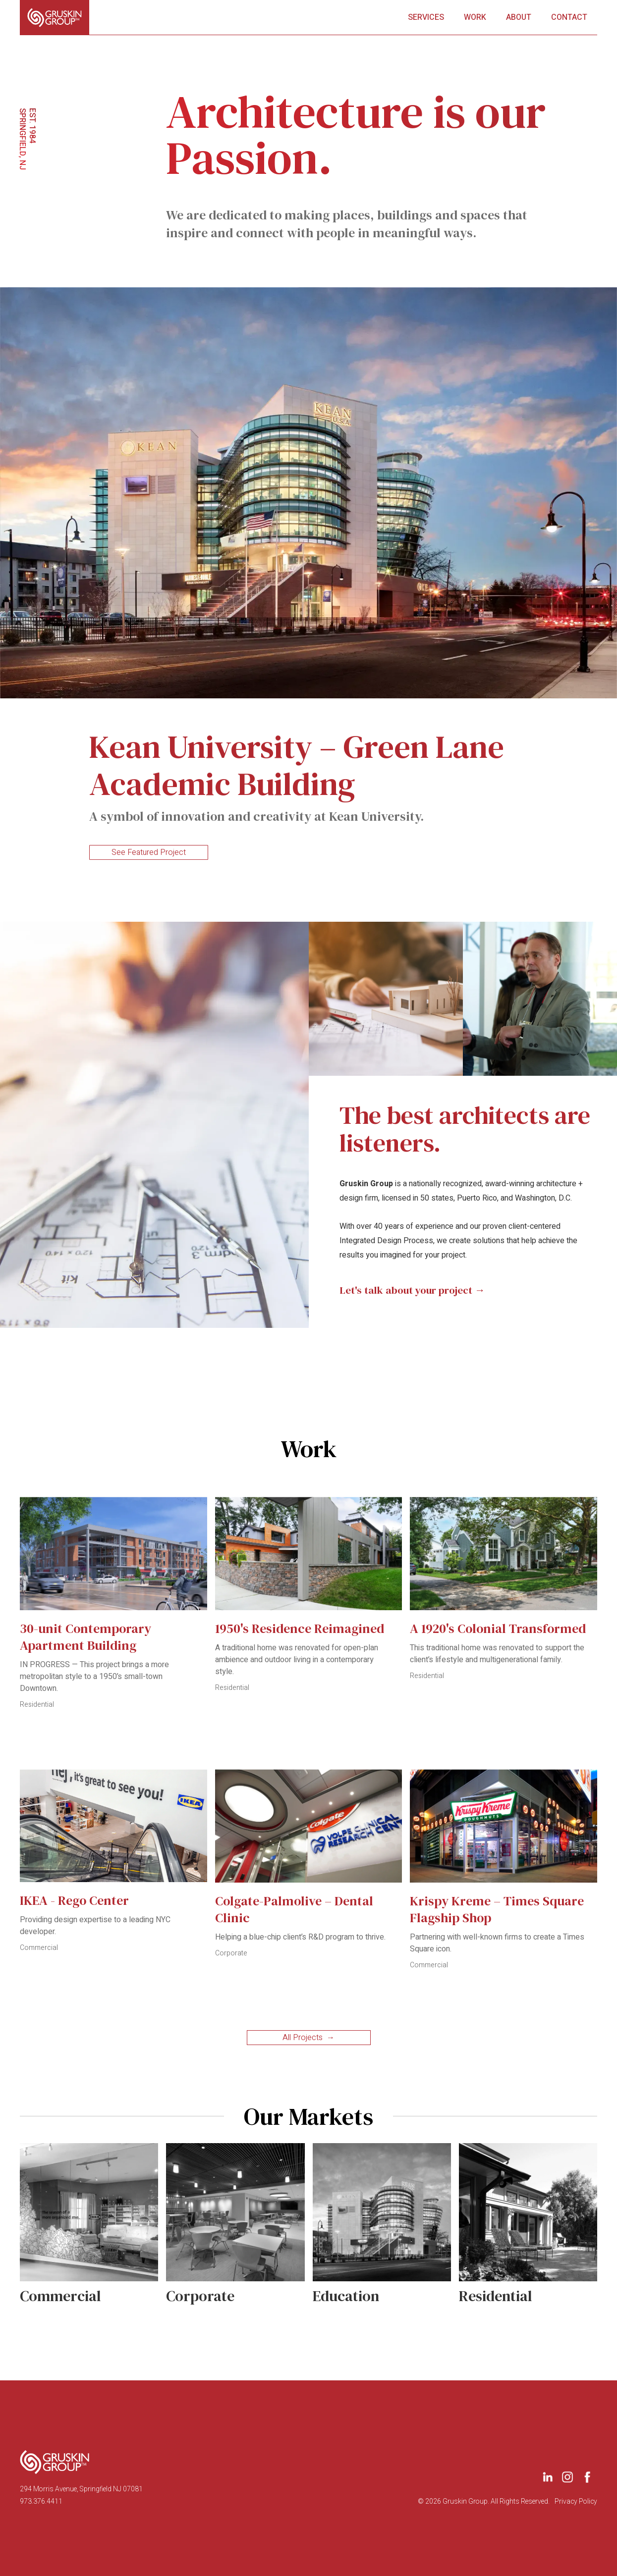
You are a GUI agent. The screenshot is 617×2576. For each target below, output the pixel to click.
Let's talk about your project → (412, 1290)
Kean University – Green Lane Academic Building (296, 769)
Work (475, 17)
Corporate (231, 1953)
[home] (54, 17)
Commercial (39, 1948)
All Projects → (308, 2038)
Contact (569, 17)
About (518, 17)
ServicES (426, 17)
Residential (37, 1704)
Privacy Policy (576, 2502)
